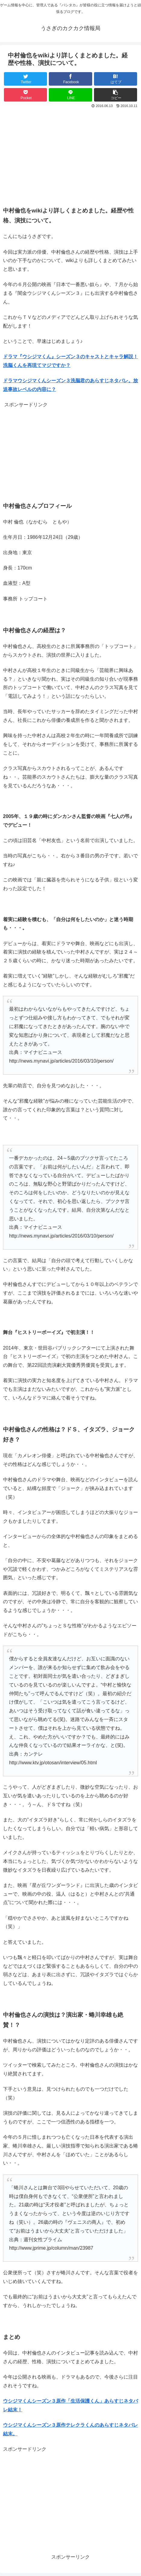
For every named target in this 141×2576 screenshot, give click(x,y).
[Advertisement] (70, 155)
